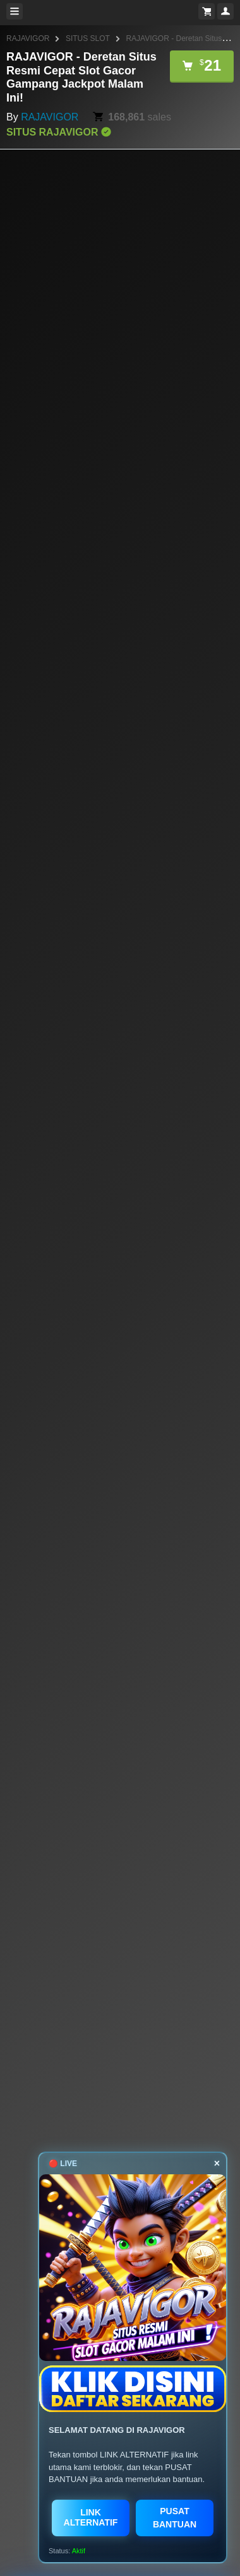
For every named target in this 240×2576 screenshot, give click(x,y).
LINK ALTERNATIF (91, 2517)
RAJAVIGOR (27, 38)
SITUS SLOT (88, 38)
